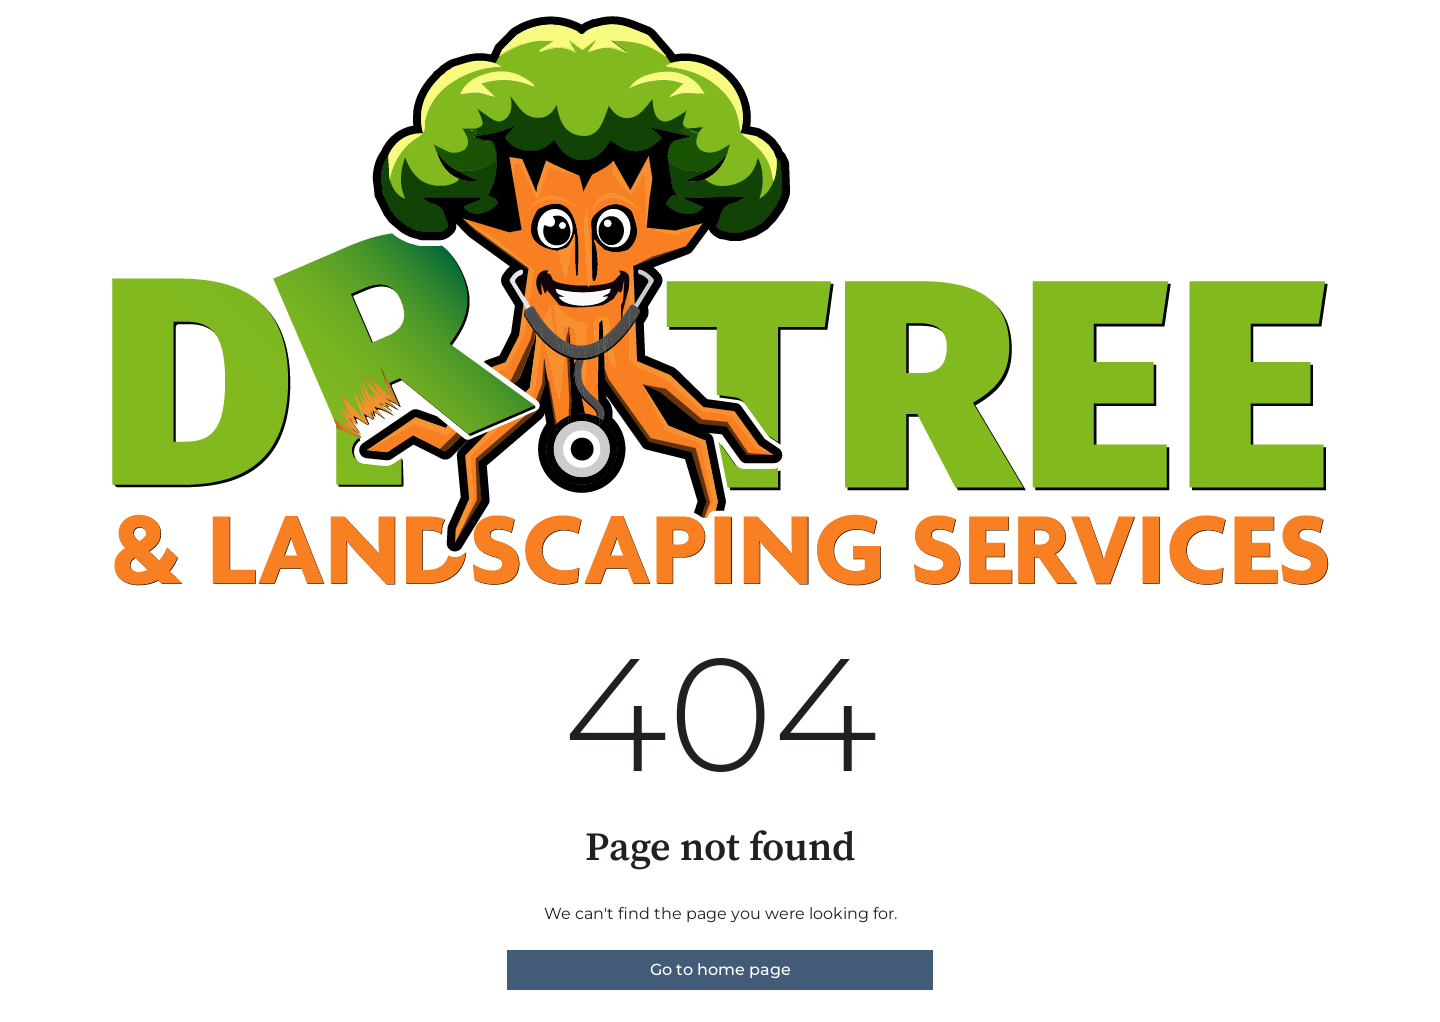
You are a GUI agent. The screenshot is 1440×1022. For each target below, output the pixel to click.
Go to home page (720, 969)
